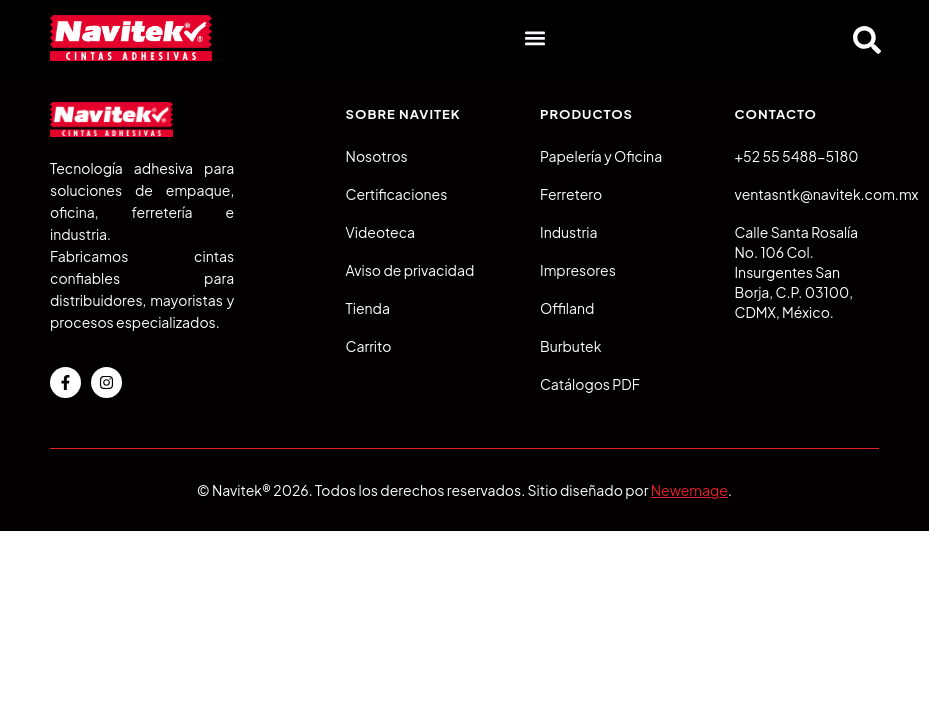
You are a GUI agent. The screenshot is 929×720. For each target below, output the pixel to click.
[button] (535, 38)
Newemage (689, 490)
